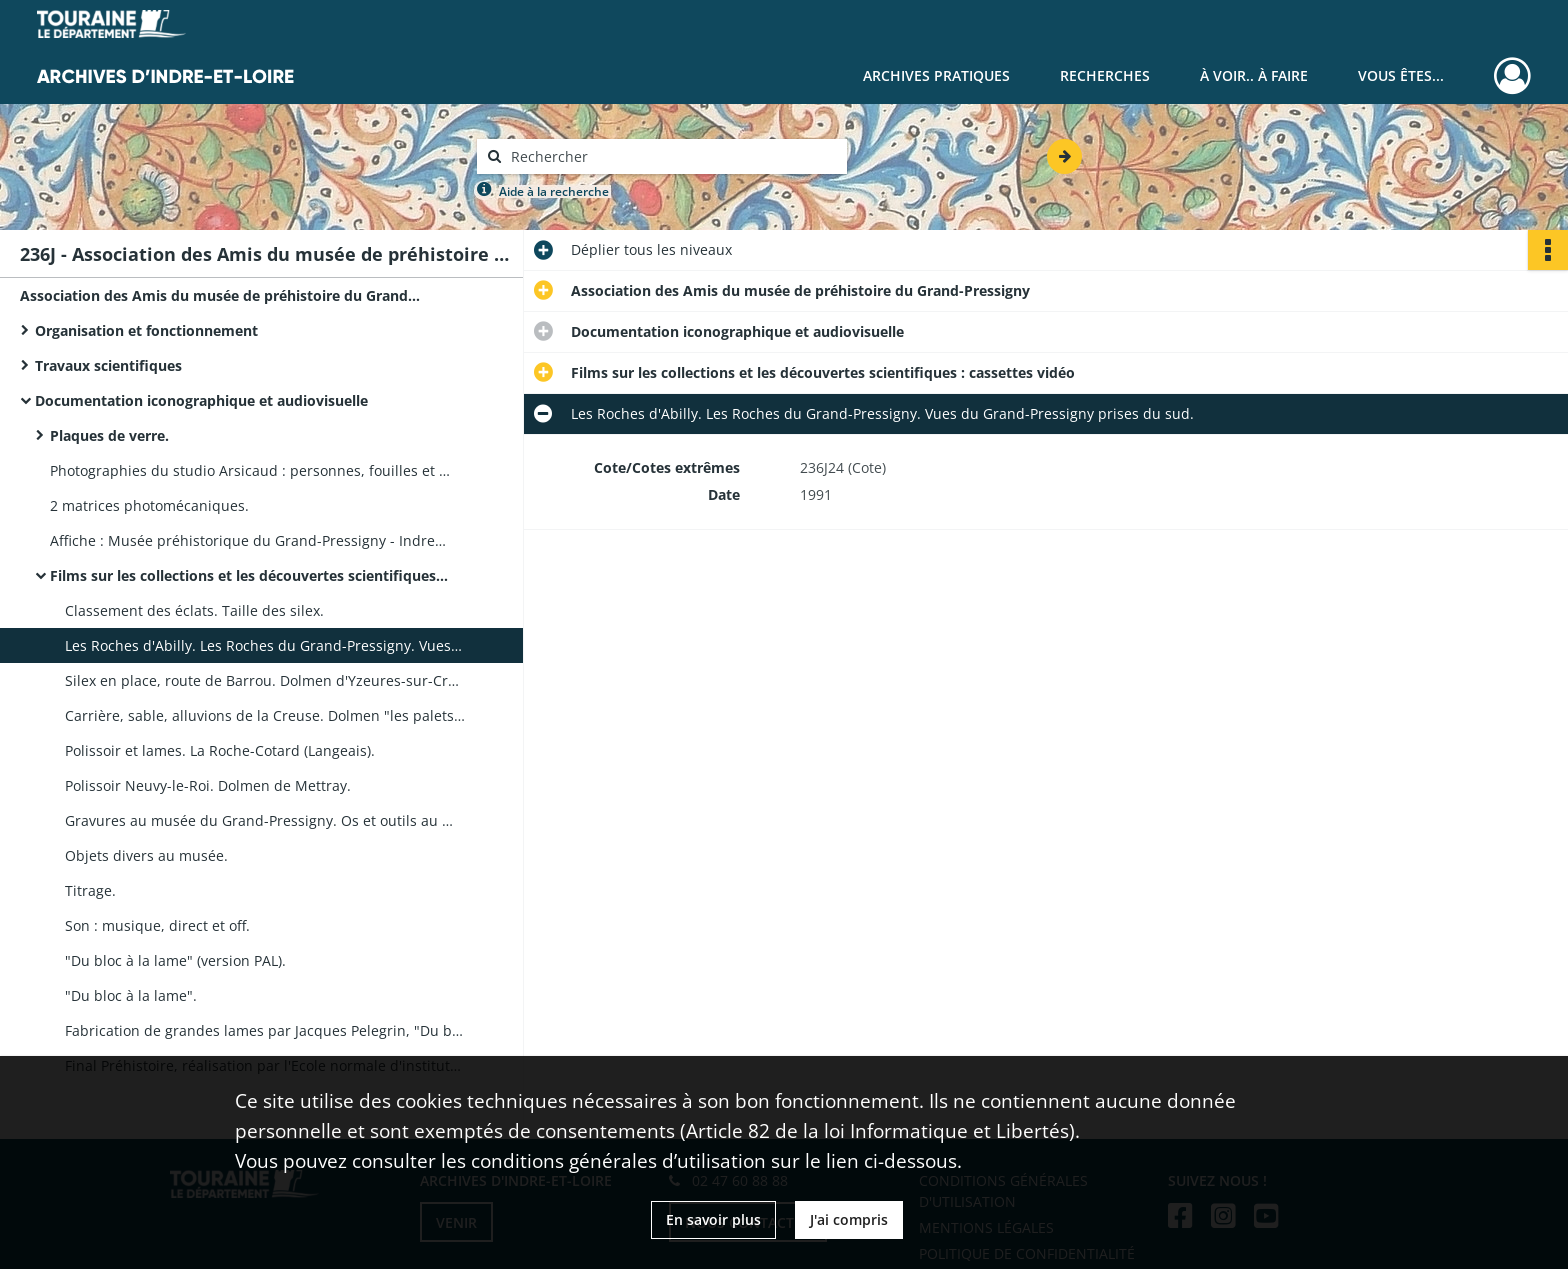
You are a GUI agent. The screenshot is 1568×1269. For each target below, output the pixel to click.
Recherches (1105, 75)
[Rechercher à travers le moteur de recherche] (672, 156)
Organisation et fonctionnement (146, 330)
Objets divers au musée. (146, 855)
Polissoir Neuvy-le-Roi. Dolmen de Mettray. (208, 785)
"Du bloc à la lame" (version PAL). (175, 960)
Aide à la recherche (554, 191)
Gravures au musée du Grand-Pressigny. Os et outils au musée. (265, 820)
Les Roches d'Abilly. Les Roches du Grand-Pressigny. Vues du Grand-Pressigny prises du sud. (265, 645)
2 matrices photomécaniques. (149, 505)
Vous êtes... (1401, 75)
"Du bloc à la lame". (131, 995)
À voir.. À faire (1254, 75)
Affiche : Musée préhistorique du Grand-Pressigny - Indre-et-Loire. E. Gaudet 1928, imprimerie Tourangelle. (250, 540)
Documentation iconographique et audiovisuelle (201, 400)
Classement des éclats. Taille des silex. (194, 610)
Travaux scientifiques (108, 365)
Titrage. (90, 890)
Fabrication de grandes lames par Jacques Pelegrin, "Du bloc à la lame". (265, 1030)
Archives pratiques (936, 75)
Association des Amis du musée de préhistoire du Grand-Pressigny (220, 295)
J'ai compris (849, 1219)
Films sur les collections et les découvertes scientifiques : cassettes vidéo (250, 575)
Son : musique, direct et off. (157, 925)
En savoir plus (713, 1219)
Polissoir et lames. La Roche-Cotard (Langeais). (220, 750)
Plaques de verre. (109, 435)
